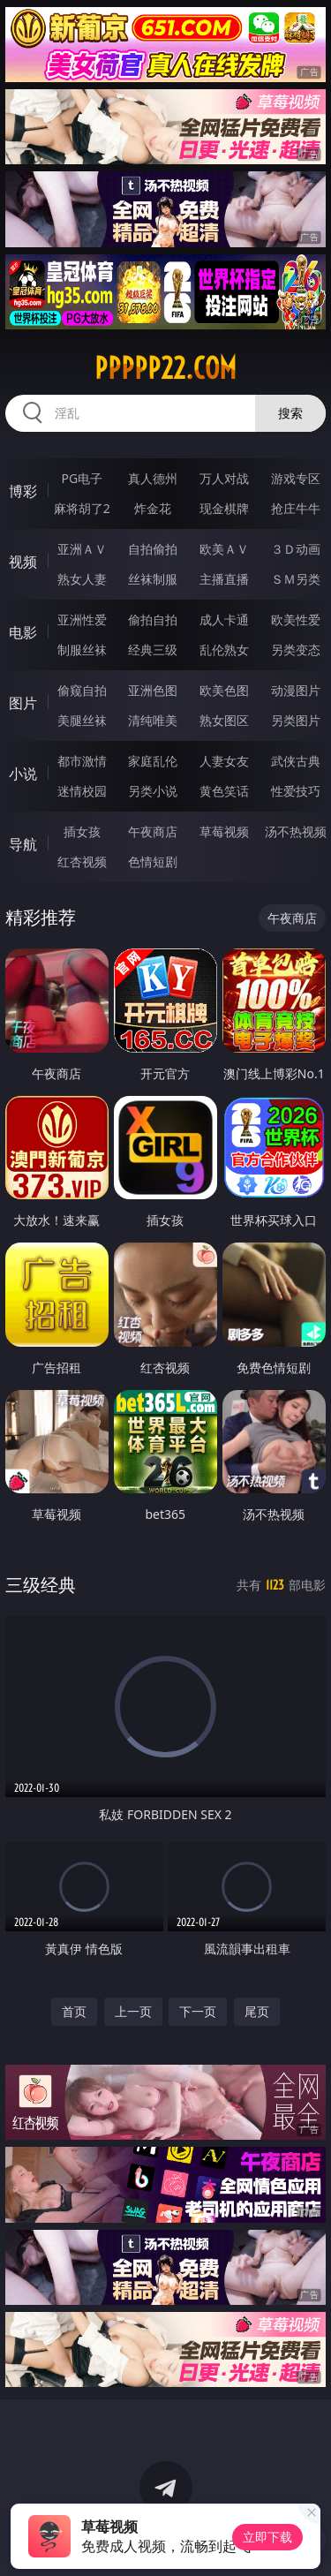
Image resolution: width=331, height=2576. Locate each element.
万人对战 (224, 478)
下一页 (197, 2011)
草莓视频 (224, 831)
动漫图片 (295, 690)
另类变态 (295, 649)
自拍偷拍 (152, 548)
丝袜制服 (152, 578)
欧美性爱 (295, 619)
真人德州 (152, 478)
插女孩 (82, 831)
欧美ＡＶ (224, 548)
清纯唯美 (152, 720)
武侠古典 (295, 760)
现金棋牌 (224, 508)
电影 (23, 632)
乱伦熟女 (224, 649)
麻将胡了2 (82, 508)
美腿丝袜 (82, 720)
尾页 (256, 2011)
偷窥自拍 (82, 690)
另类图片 (295, 720)
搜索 (290, 412)
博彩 (23, 491)
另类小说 (152, 790)
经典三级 (152, 649)
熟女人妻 (82, 578)
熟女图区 (224, 720)
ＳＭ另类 (295, 578)
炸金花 (152, 508)
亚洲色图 (152, 690)
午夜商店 (152, 831)
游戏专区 (295, 478)
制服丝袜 (82, 649)
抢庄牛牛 (295, 508)
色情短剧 (152, 861)
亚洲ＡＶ (82, 548)
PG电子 (81, 478)
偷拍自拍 (152, 619)
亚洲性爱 (82, 619)
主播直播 (224, 578)
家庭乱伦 (152, 760)
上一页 (133, 2011)
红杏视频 (82, 861)
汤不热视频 (296, 831)
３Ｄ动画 (295, 548)
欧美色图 (224, 690)
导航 (23, 844)
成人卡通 (224, 619)
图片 (23, 703)
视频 (23, 561)
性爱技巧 (295, 790)
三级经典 (40, 1585)
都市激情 (82, 760)
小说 (23, 773)
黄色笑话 (224, 790)
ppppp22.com (165, 368)
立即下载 (267, 2536)
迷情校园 (82, 790)
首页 (74, 2011)
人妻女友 (224, 760)
